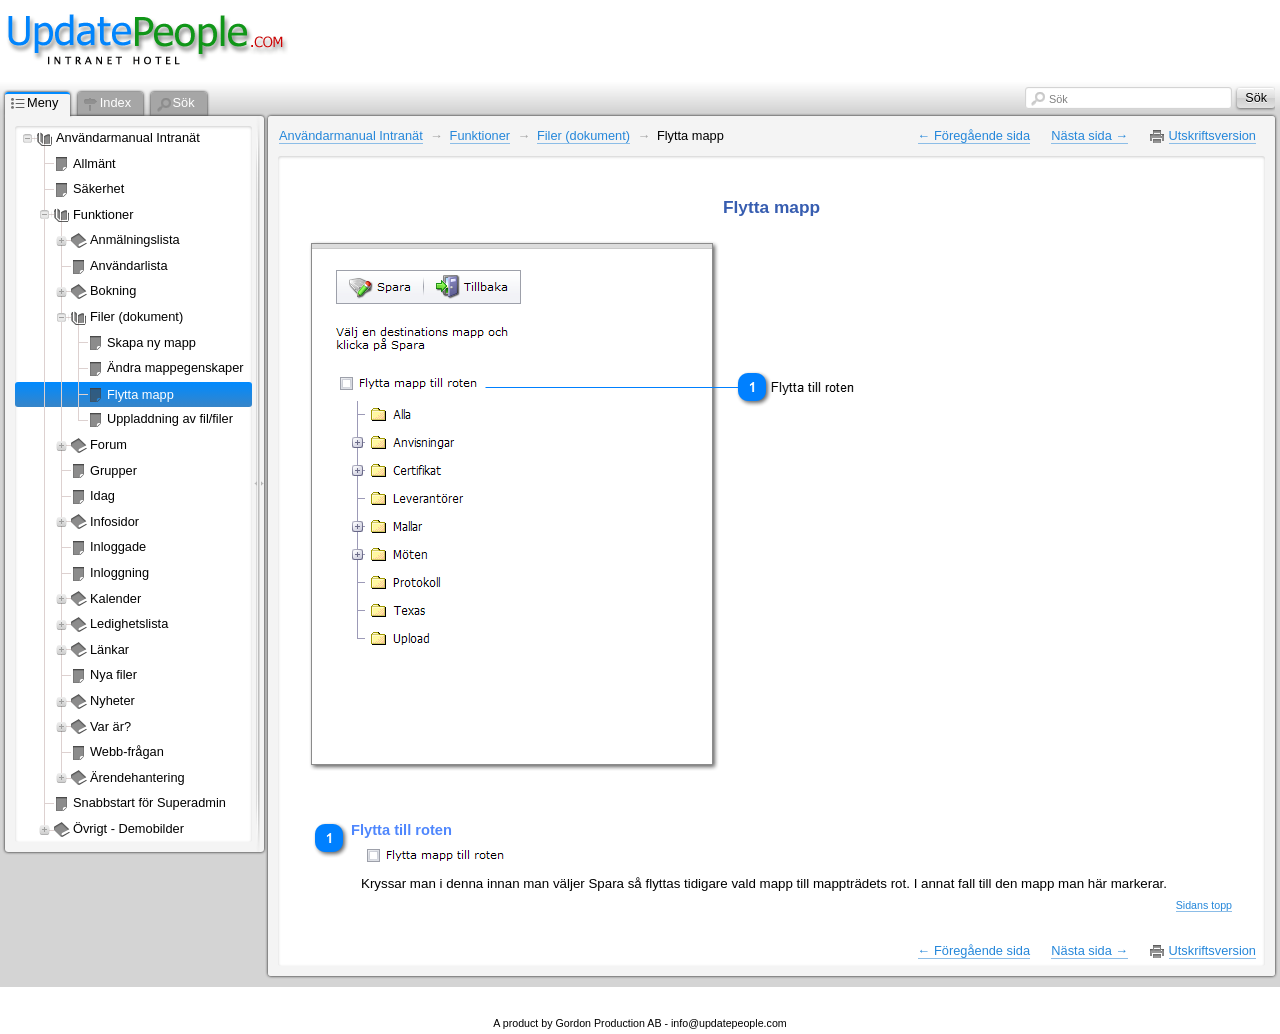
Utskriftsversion (1212, 135)
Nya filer (113, 674)
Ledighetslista (129, 623)
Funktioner (103, 214)
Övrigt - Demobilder (128, 828)
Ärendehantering (137, 777)
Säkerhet (98, 188)
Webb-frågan (127, 751)
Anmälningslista (135, 239)
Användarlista (129, 265)
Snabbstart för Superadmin (149, 802)
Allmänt (94, 163)
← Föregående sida (974, 135)
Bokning (113, 290)
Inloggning (119, 572)
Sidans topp (1204, 905)
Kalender (115, 598)
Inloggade (118, 546)
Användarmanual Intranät (128, 137)
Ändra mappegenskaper (175, 367)
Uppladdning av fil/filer (170, 418)
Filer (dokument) (136, 316)
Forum (108, 444)
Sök (1058, 99)
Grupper (113, 470)
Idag (102, 495)
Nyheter (112, 700)
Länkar (109, 649)
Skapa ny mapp (151, 342)
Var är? (110, 726)
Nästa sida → (1089, 135)
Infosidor (114, 521)
